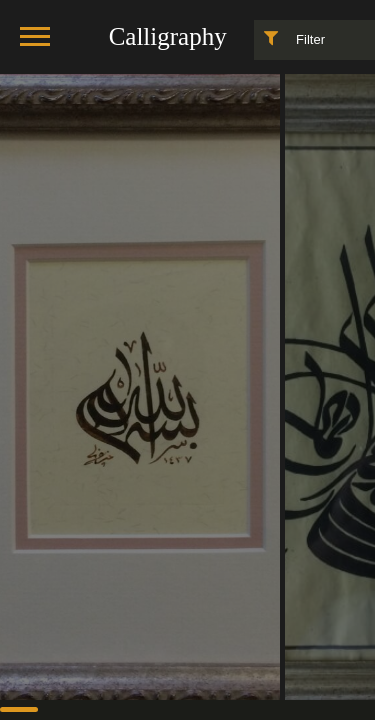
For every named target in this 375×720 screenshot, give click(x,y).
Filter (290, 38)
